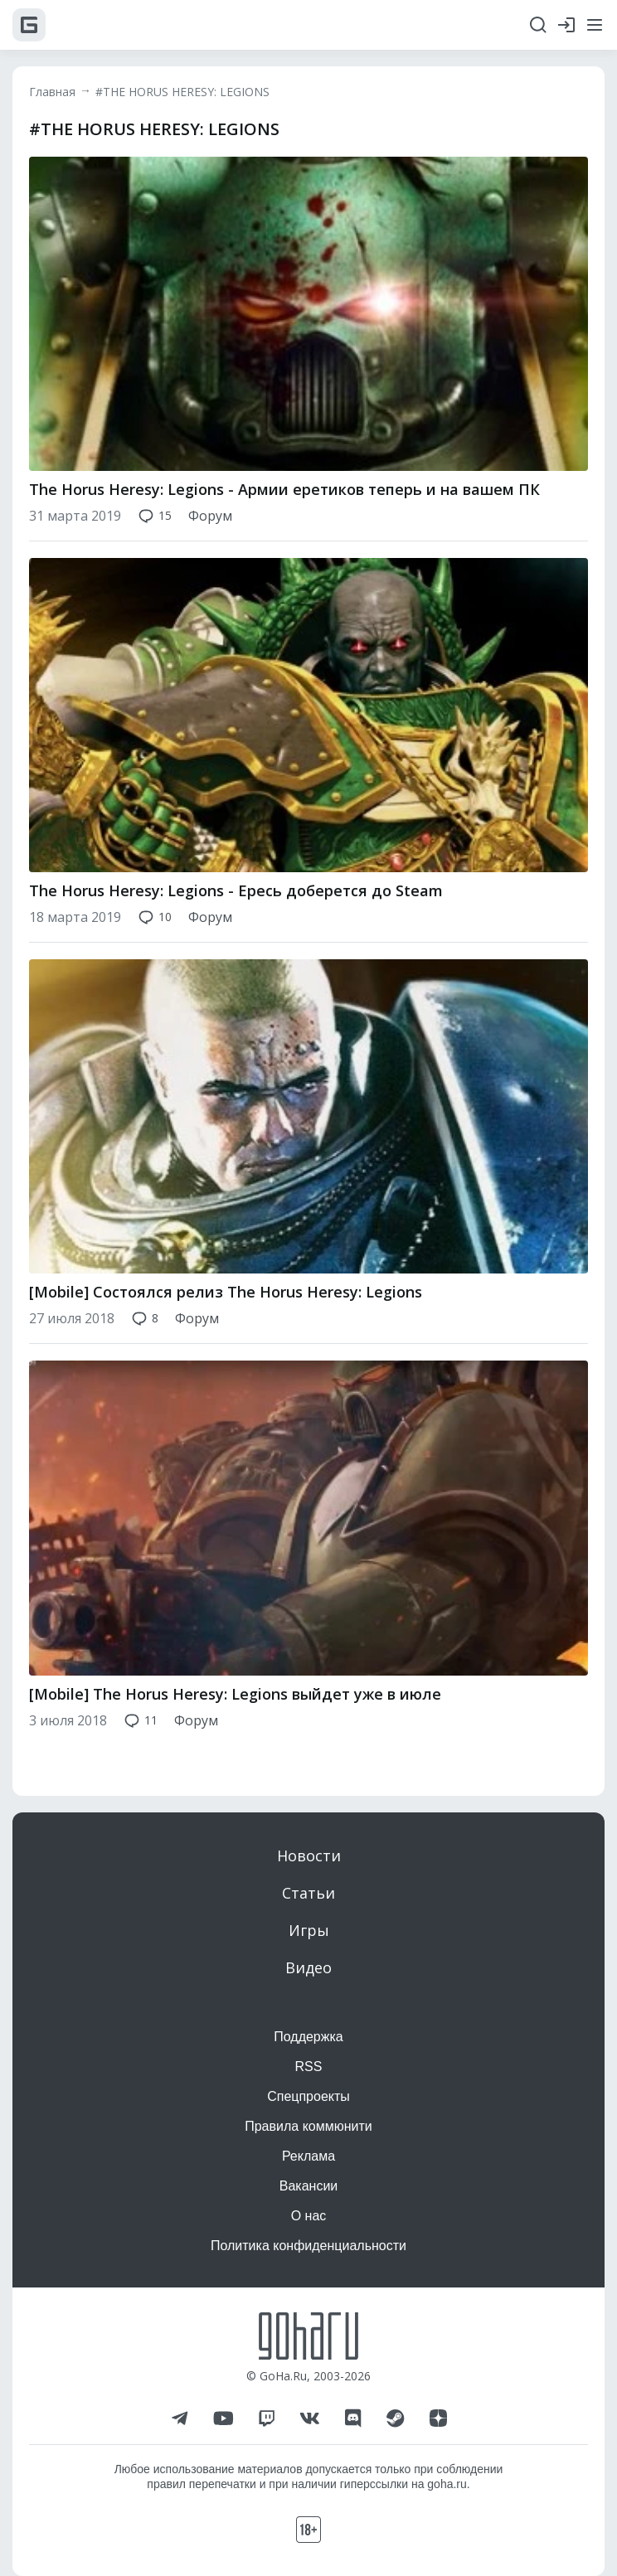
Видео (308, 1967)
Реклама (308, 2156)
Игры (309, 1930)
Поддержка (308, 2037)
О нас (309, 2216)
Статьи (308, 1893)
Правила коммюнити (308, 2126)
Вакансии (308, 2186)
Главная (52, 91)
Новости (309, 1855)
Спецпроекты (308, 2096)
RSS (309, 2066)
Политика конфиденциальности (308, 2246)
